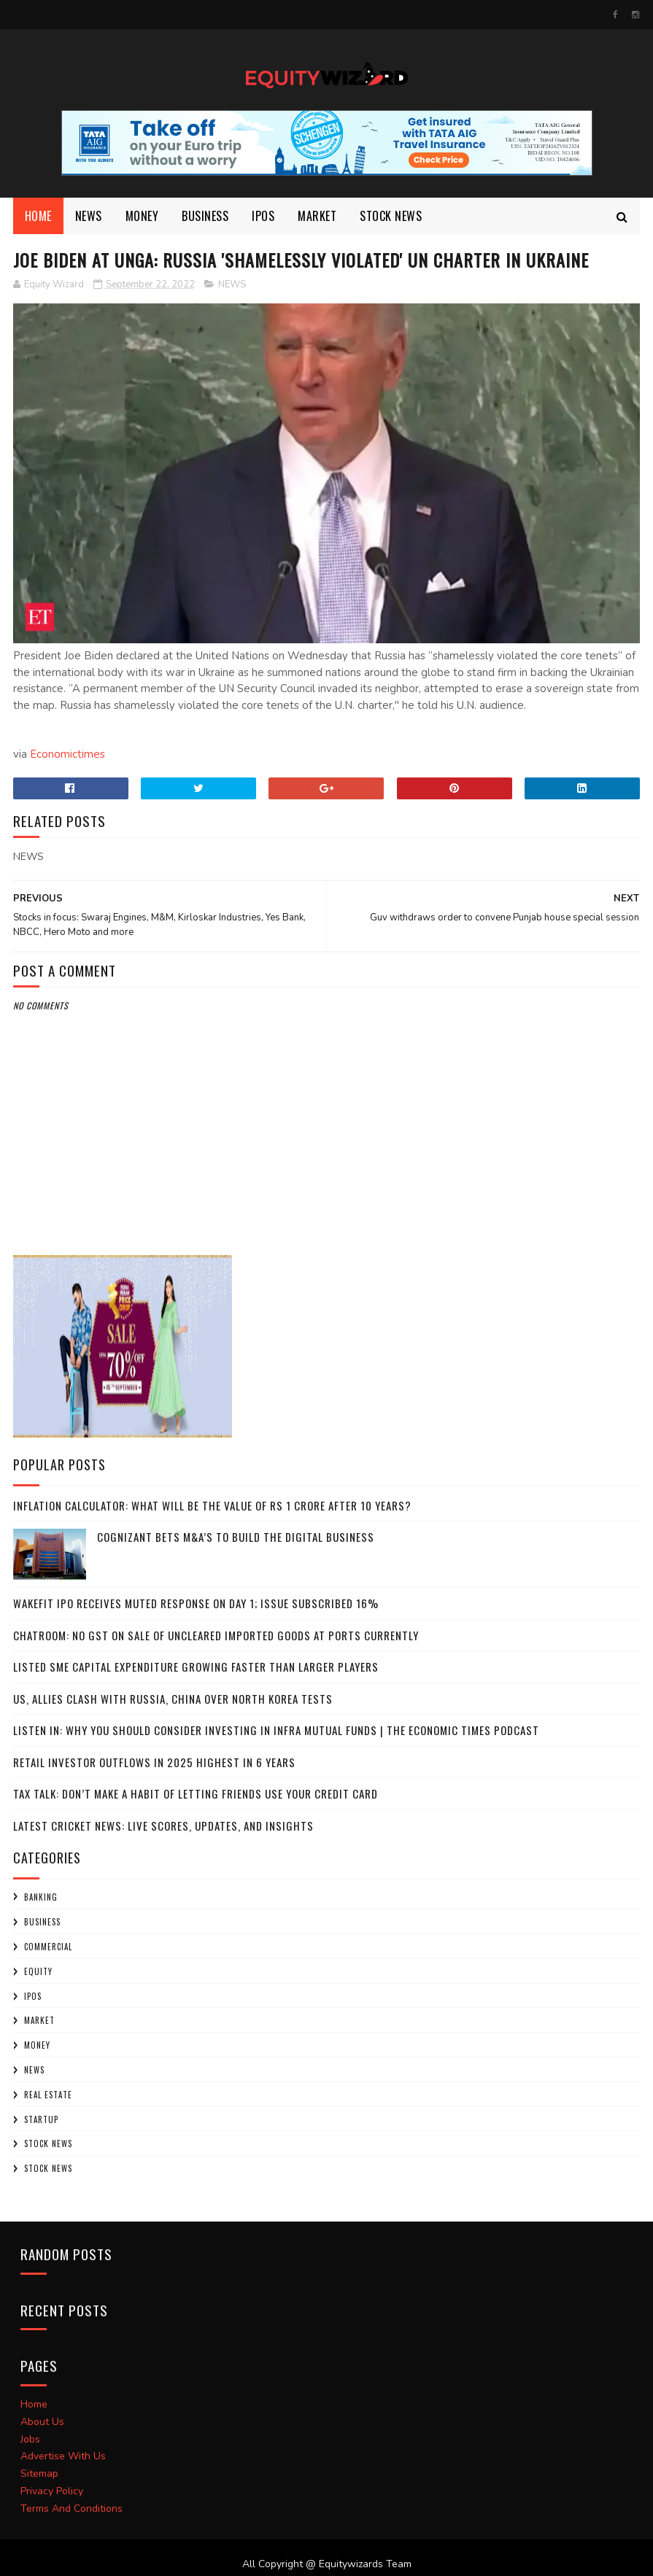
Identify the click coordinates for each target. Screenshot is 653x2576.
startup (41, 2119)
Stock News (391, 216)
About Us (42, 2422)
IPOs (33, 1996)
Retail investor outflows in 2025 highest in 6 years (154, 1762)
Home (38, 216)
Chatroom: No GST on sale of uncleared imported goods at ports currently (216, 1635)
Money (142, 216)
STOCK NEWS (48, 2168)
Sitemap (39, 2473)
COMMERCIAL (48, 1946)
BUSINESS (205, 216)
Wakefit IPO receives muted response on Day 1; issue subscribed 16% (196, 1603)
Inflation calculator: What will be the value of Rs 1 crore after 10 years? (212, 1505)
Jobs (30, 2439)
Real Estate (48, 2094)
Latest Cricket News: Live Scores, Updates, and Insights (163, 1825)
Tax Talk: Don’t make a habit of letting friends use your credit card (195, 1793)
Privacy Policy (51, 2491)
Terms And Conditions (71, 2508)
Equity (38, 1971)
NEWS (88, 216)
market (317, 216)
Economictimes (67, 754)
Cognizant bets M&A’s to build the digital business (235, 1537)
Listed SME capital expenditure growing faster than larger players (196, 1667)
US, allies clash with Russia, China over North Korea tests (173, 1699)
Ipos (263, 216)
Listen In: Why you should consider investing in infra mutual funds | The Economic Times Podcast (276, 1730)
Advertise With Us (63, 2456)
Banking (41, 1897)
